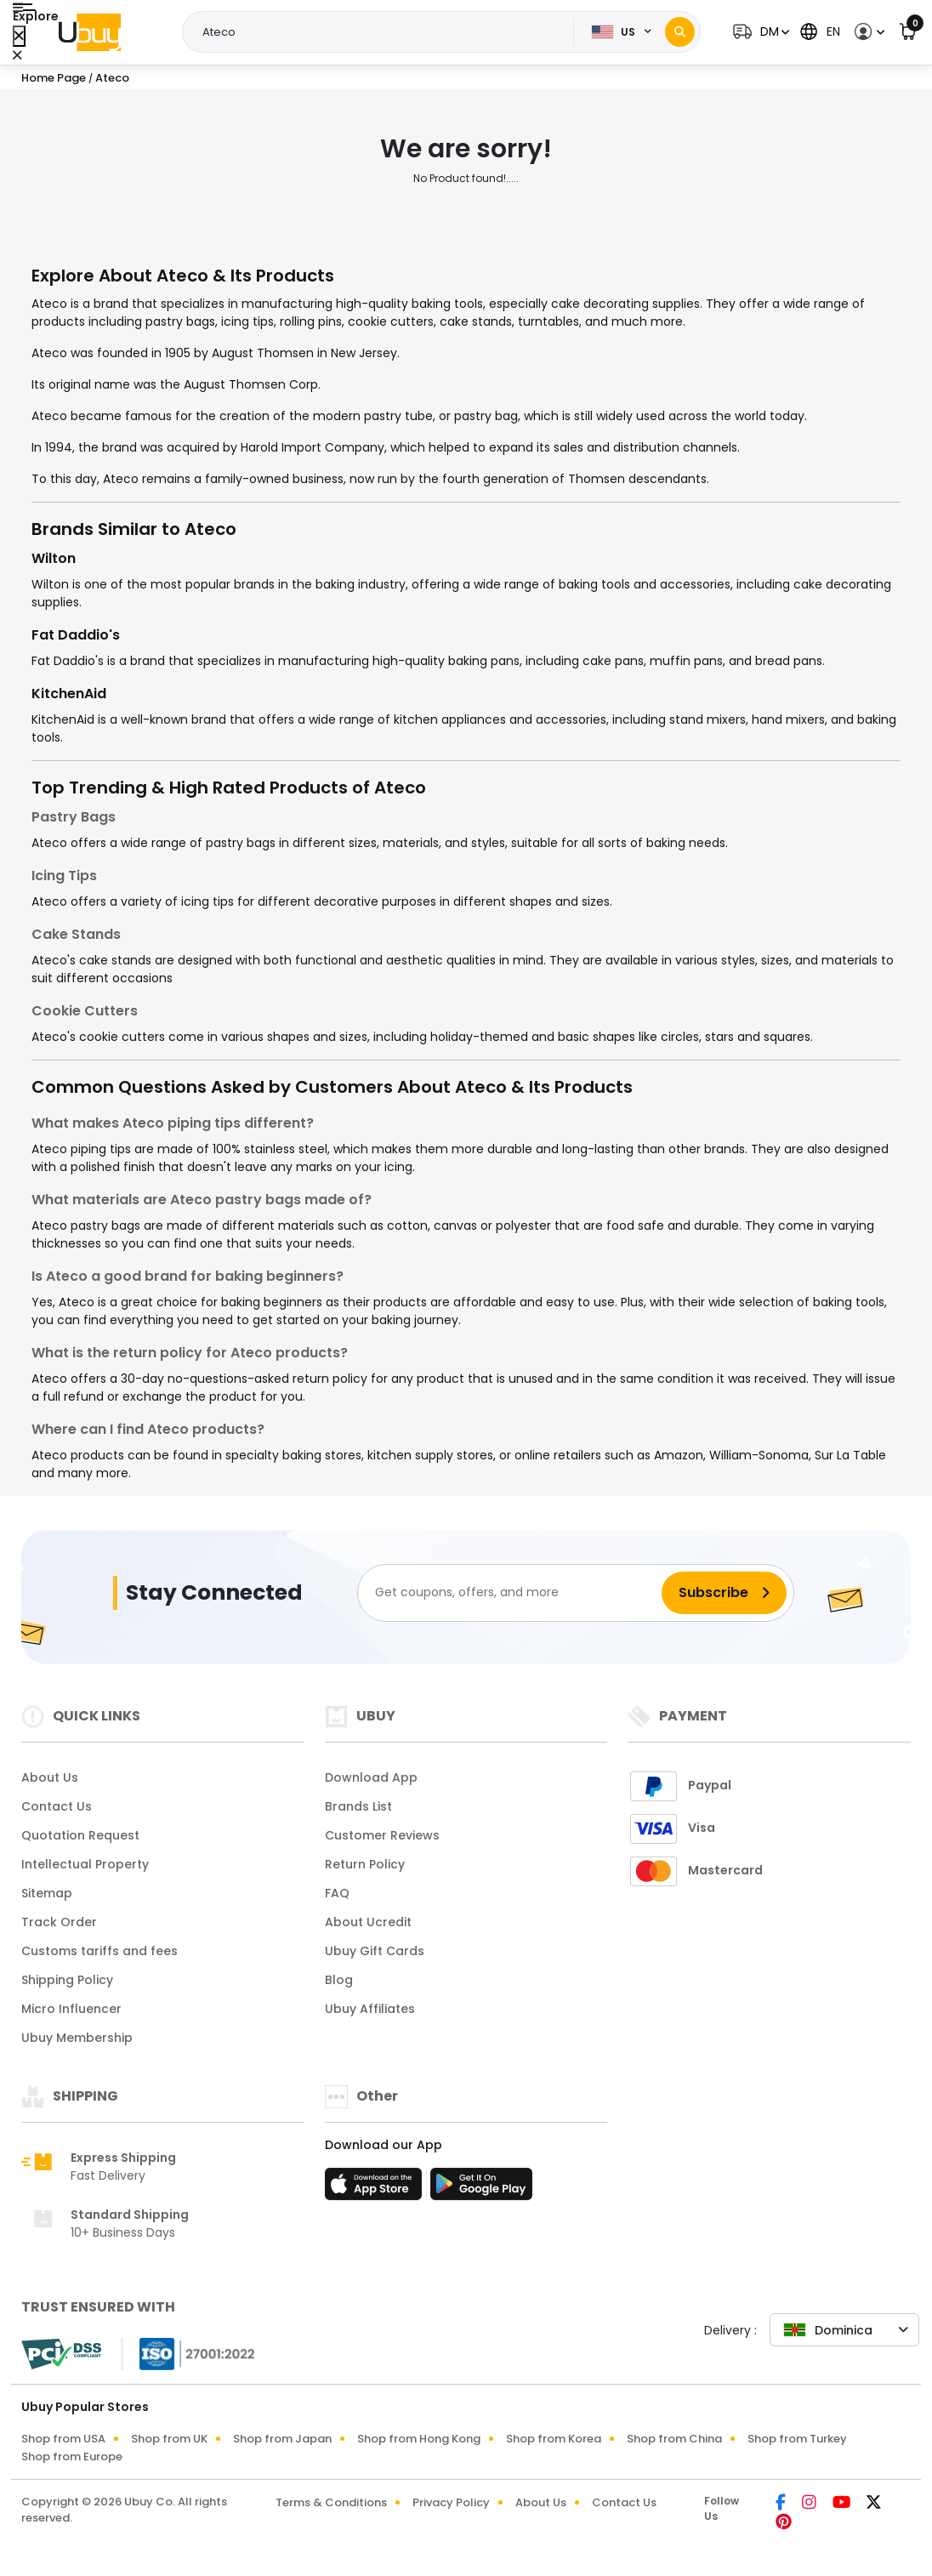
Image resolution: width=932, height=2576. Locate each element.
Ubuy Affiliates (370, 2008)
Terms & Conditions (331, 2502)
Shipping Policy (67, 1979)
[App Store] (376, 2189)
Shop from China (674, 2439)
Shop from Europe (71, 2456)
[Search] (680, 32)
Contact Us (56, 1806)
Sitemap (46, 1893)
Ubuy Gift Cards (374, 1950)
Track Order (59, 1922)
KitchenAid (68, 693)
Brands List (358, 1806)
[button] (759, 32)
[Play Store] (481, 2189)
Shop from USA (63, 2439)
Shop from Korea (553, 2439)
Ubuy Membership (77, 2037)
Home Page (53, 78)
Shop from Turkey (797, 2439)
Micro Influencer (71, 2008)
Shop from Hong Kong (418, 2439)
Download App (371, 1777)
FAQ (337, 1893)
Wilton (53, 558)
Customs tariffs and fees (99, 1950)
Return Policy (365, 1864)
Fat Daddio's (75, 635)
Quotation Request (80, 1835)
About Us (49, 1777)
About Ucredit (368, 1922)
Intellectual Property (85, 1864)
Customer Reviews (382, 1835)
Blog (339, 1979)
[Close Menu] (19, 36)
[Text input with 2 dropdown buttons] (383, 32)
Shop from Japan (282, 2439)
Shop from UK (169, 2439)
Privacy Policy (451, 2502)
